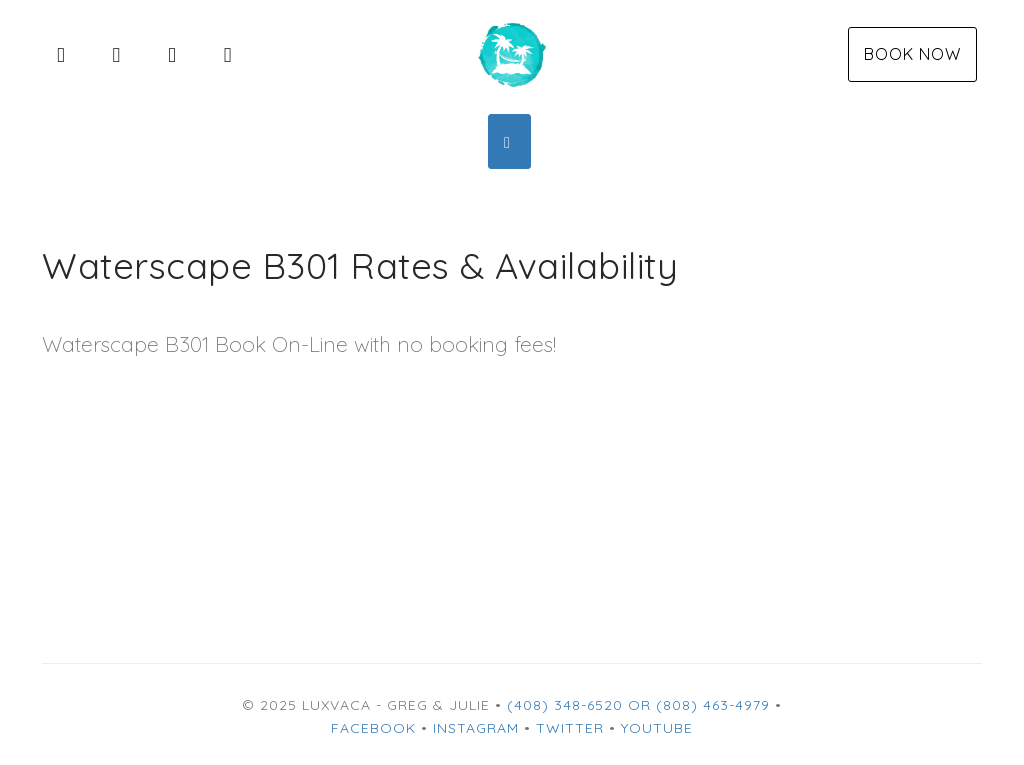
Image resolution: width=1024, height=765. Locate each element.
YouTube (657, 728)
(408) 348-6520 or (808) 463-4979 (638, 705)
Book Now (912, 54)
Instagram (476, 728)
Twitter (570, 728)
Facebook (373, 728)
